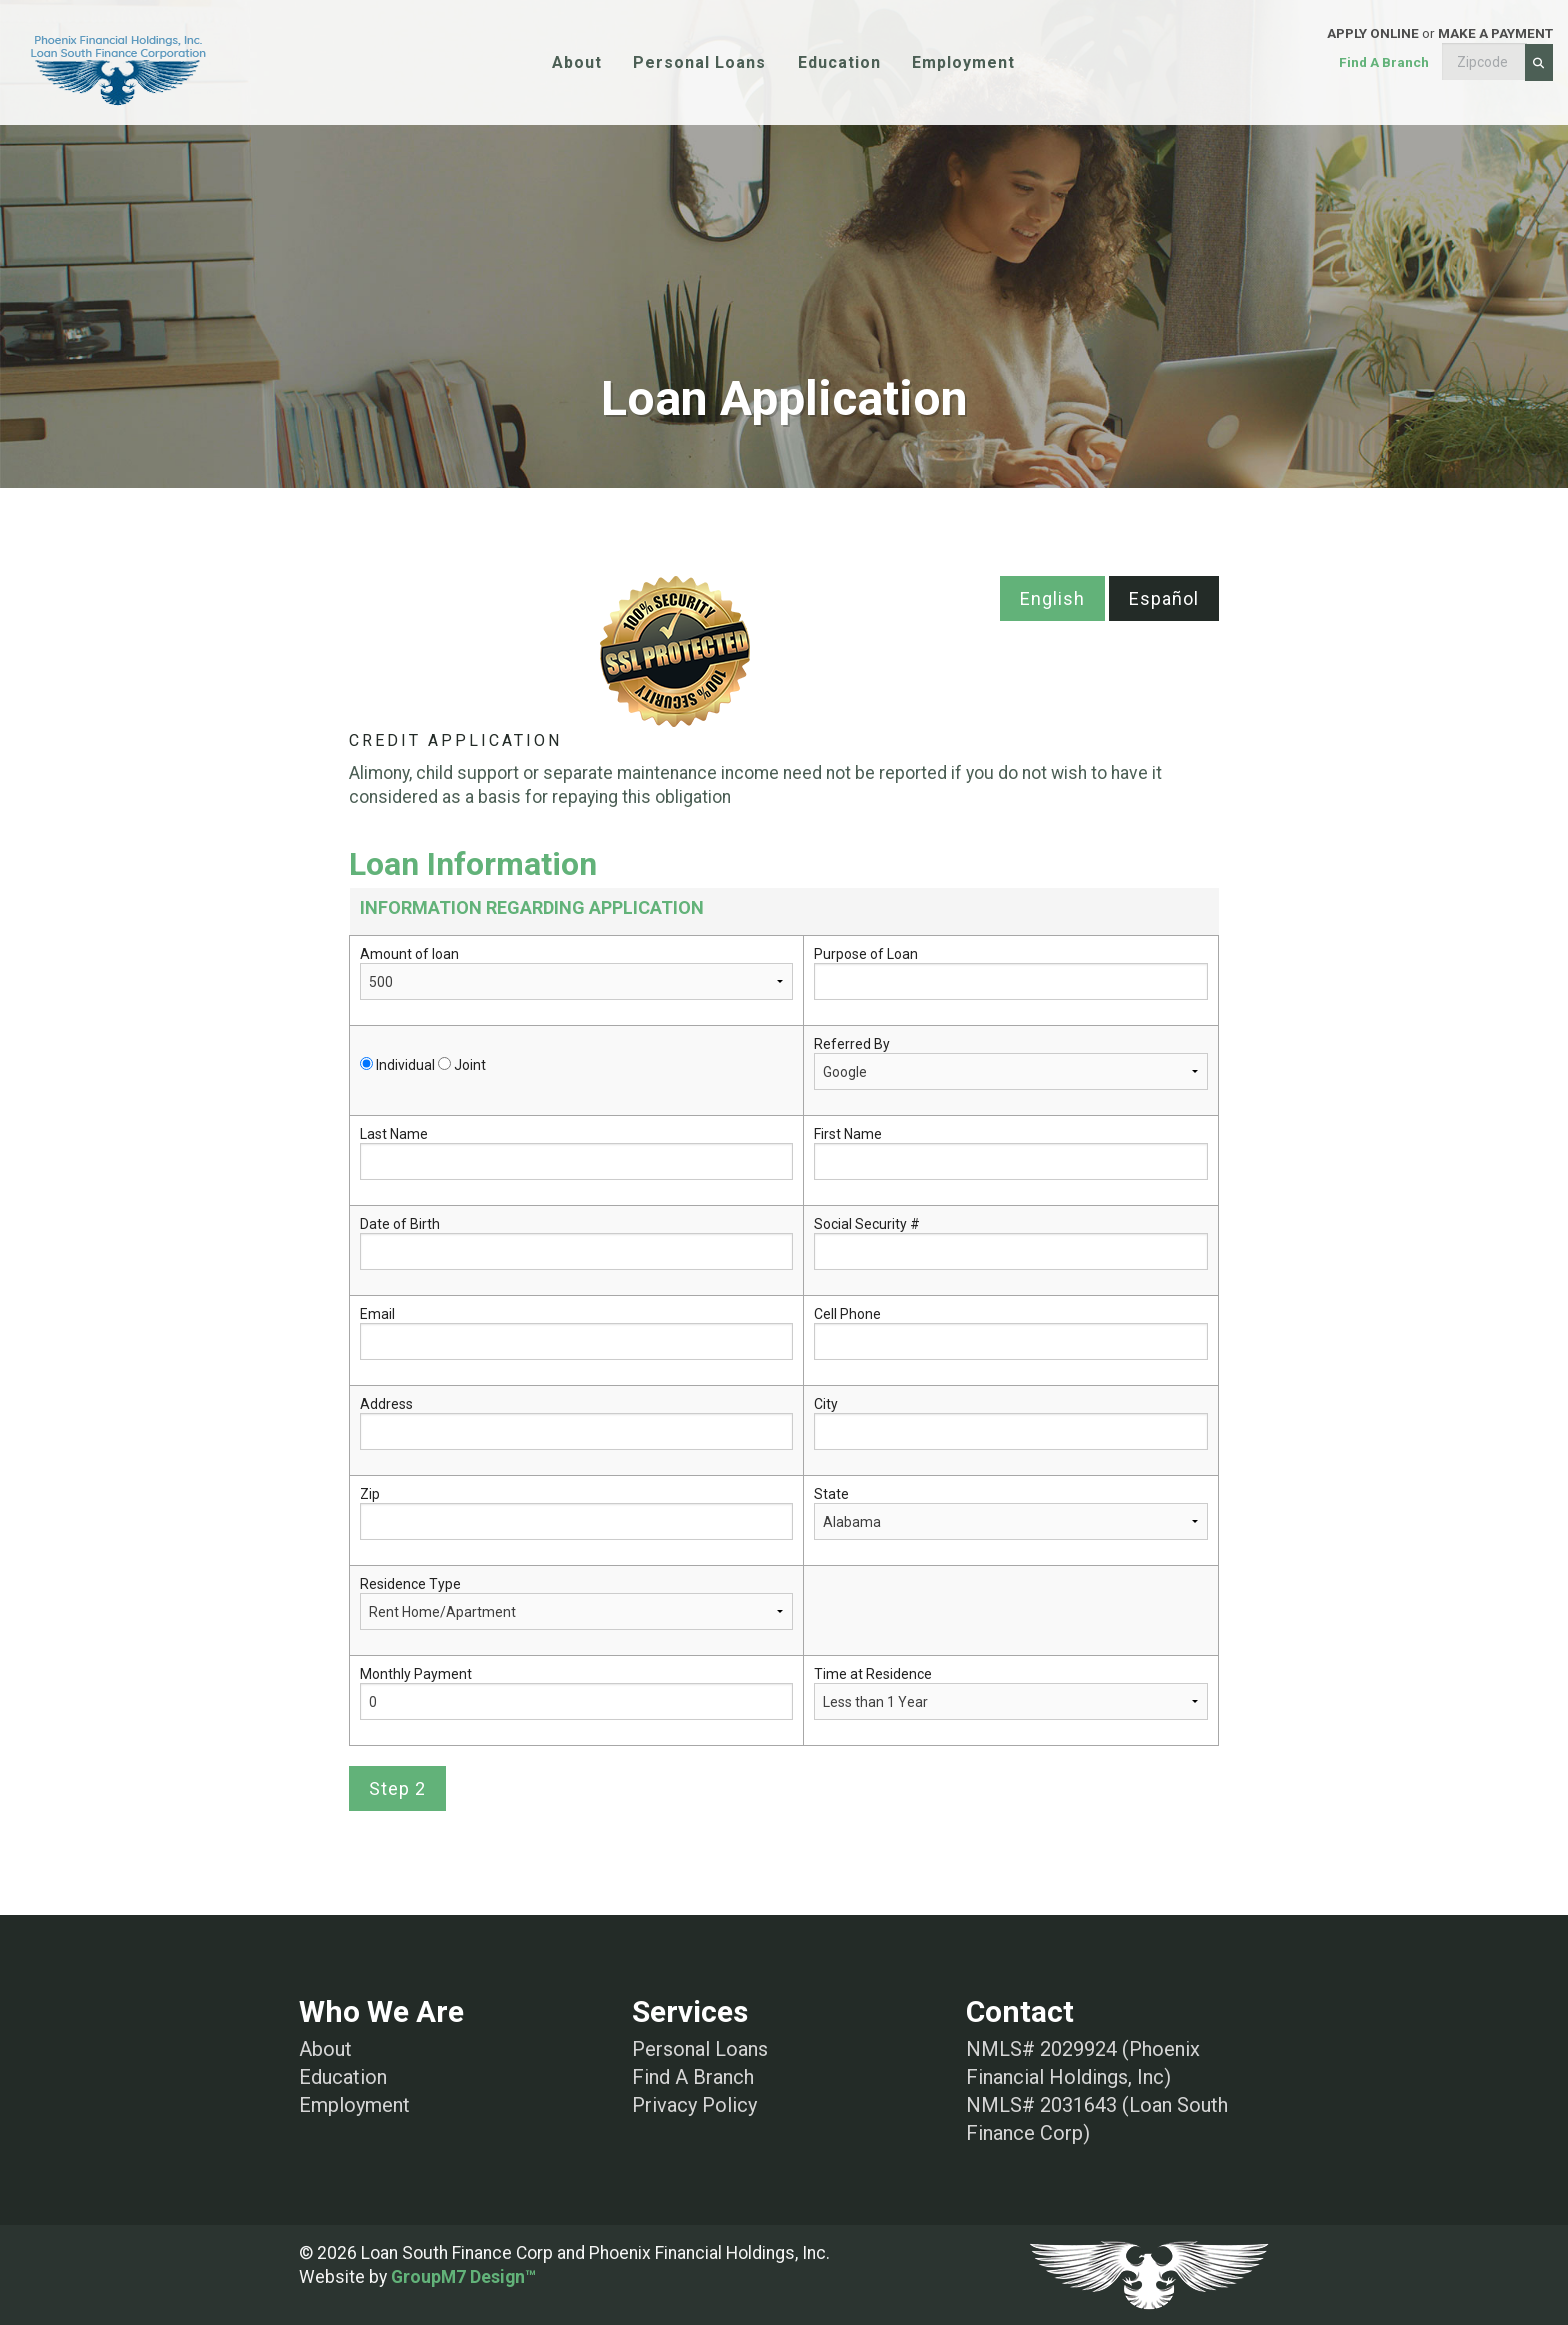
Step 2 (397, 1788)
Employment (963, 62)
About (577, 62)
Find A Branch (693, 2077)
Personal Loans (699, 62)
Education (839, 62)
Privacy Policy (694, 2105)
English (1052, 598)
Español (1164, 598)
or (1306, 63)
